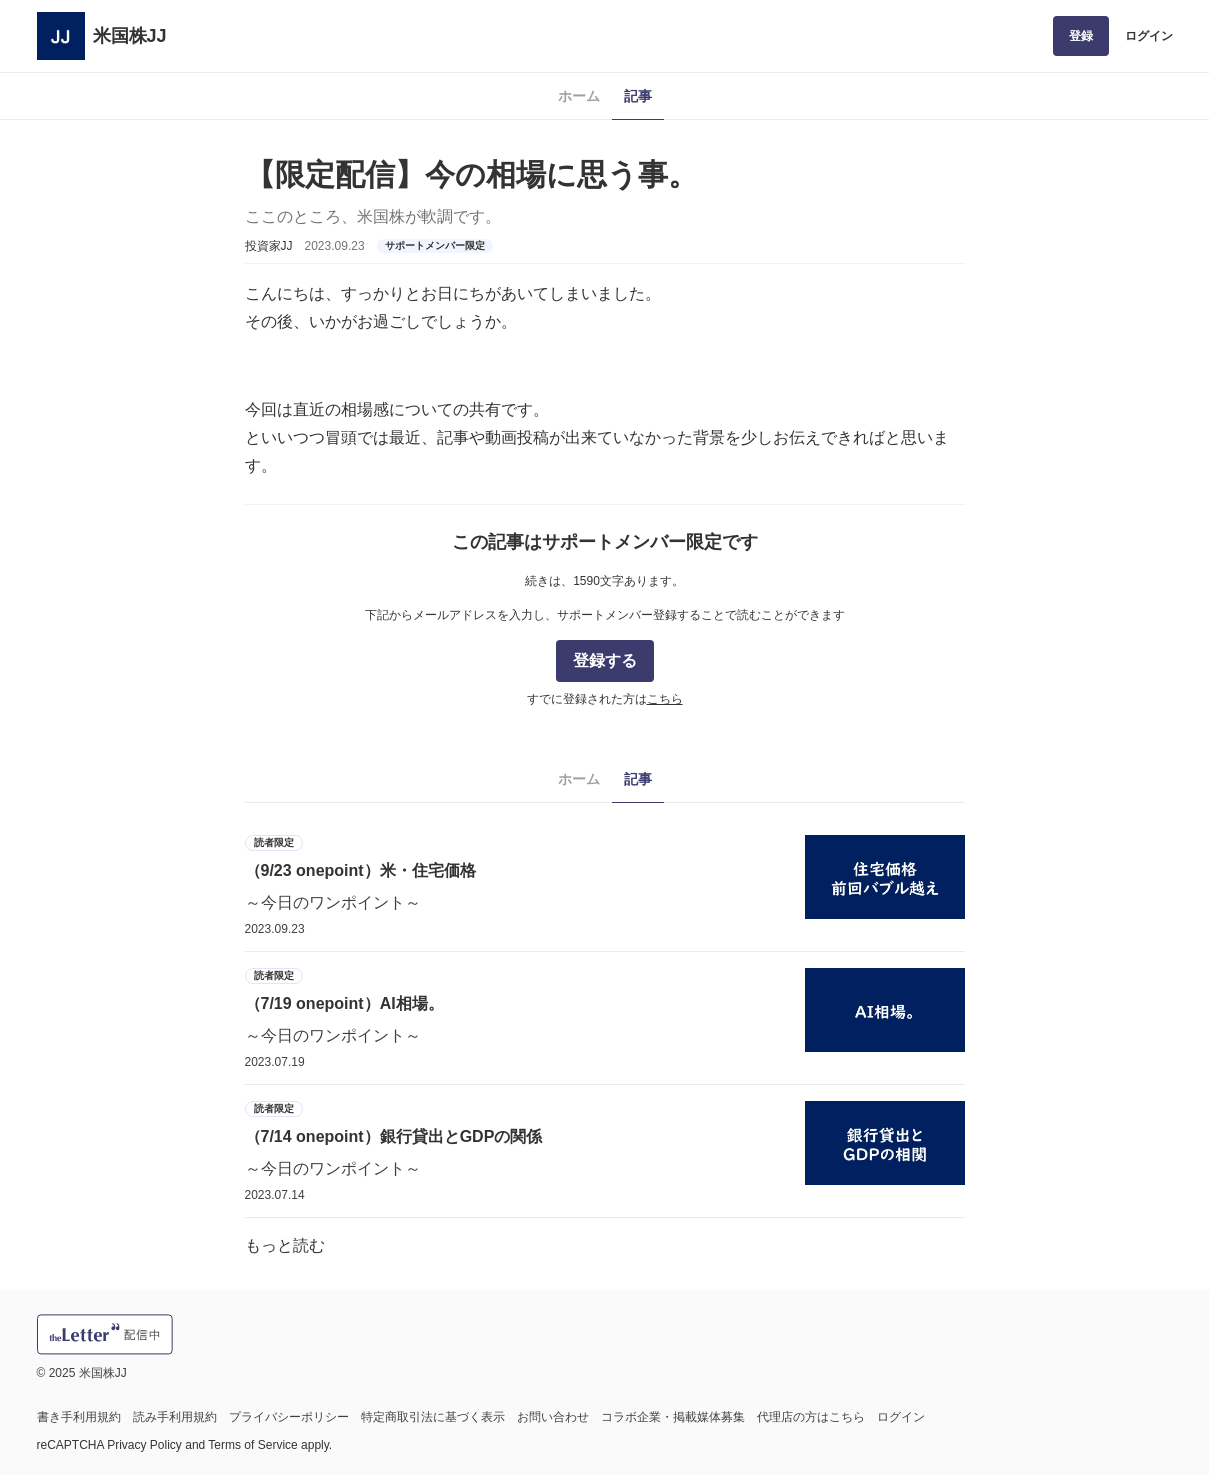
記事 (638, 96)
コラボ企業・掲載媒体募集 (673, 1417)
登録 (1081, 36)
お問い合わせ (553, 1417)
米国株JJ (130, 36)
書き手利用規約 (79, 1417)
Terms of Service (252, 1445)
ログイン (1149, 36)
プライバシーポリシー (289, 1417)
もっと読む (285, 1245)
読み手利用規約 (175, 1417)
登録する (605, 660)
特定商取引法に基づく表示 (433, 1417)
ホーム (579, 96)
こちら (665, 699)
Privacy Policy (144, 1445)
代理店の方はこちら (811, 1417)
